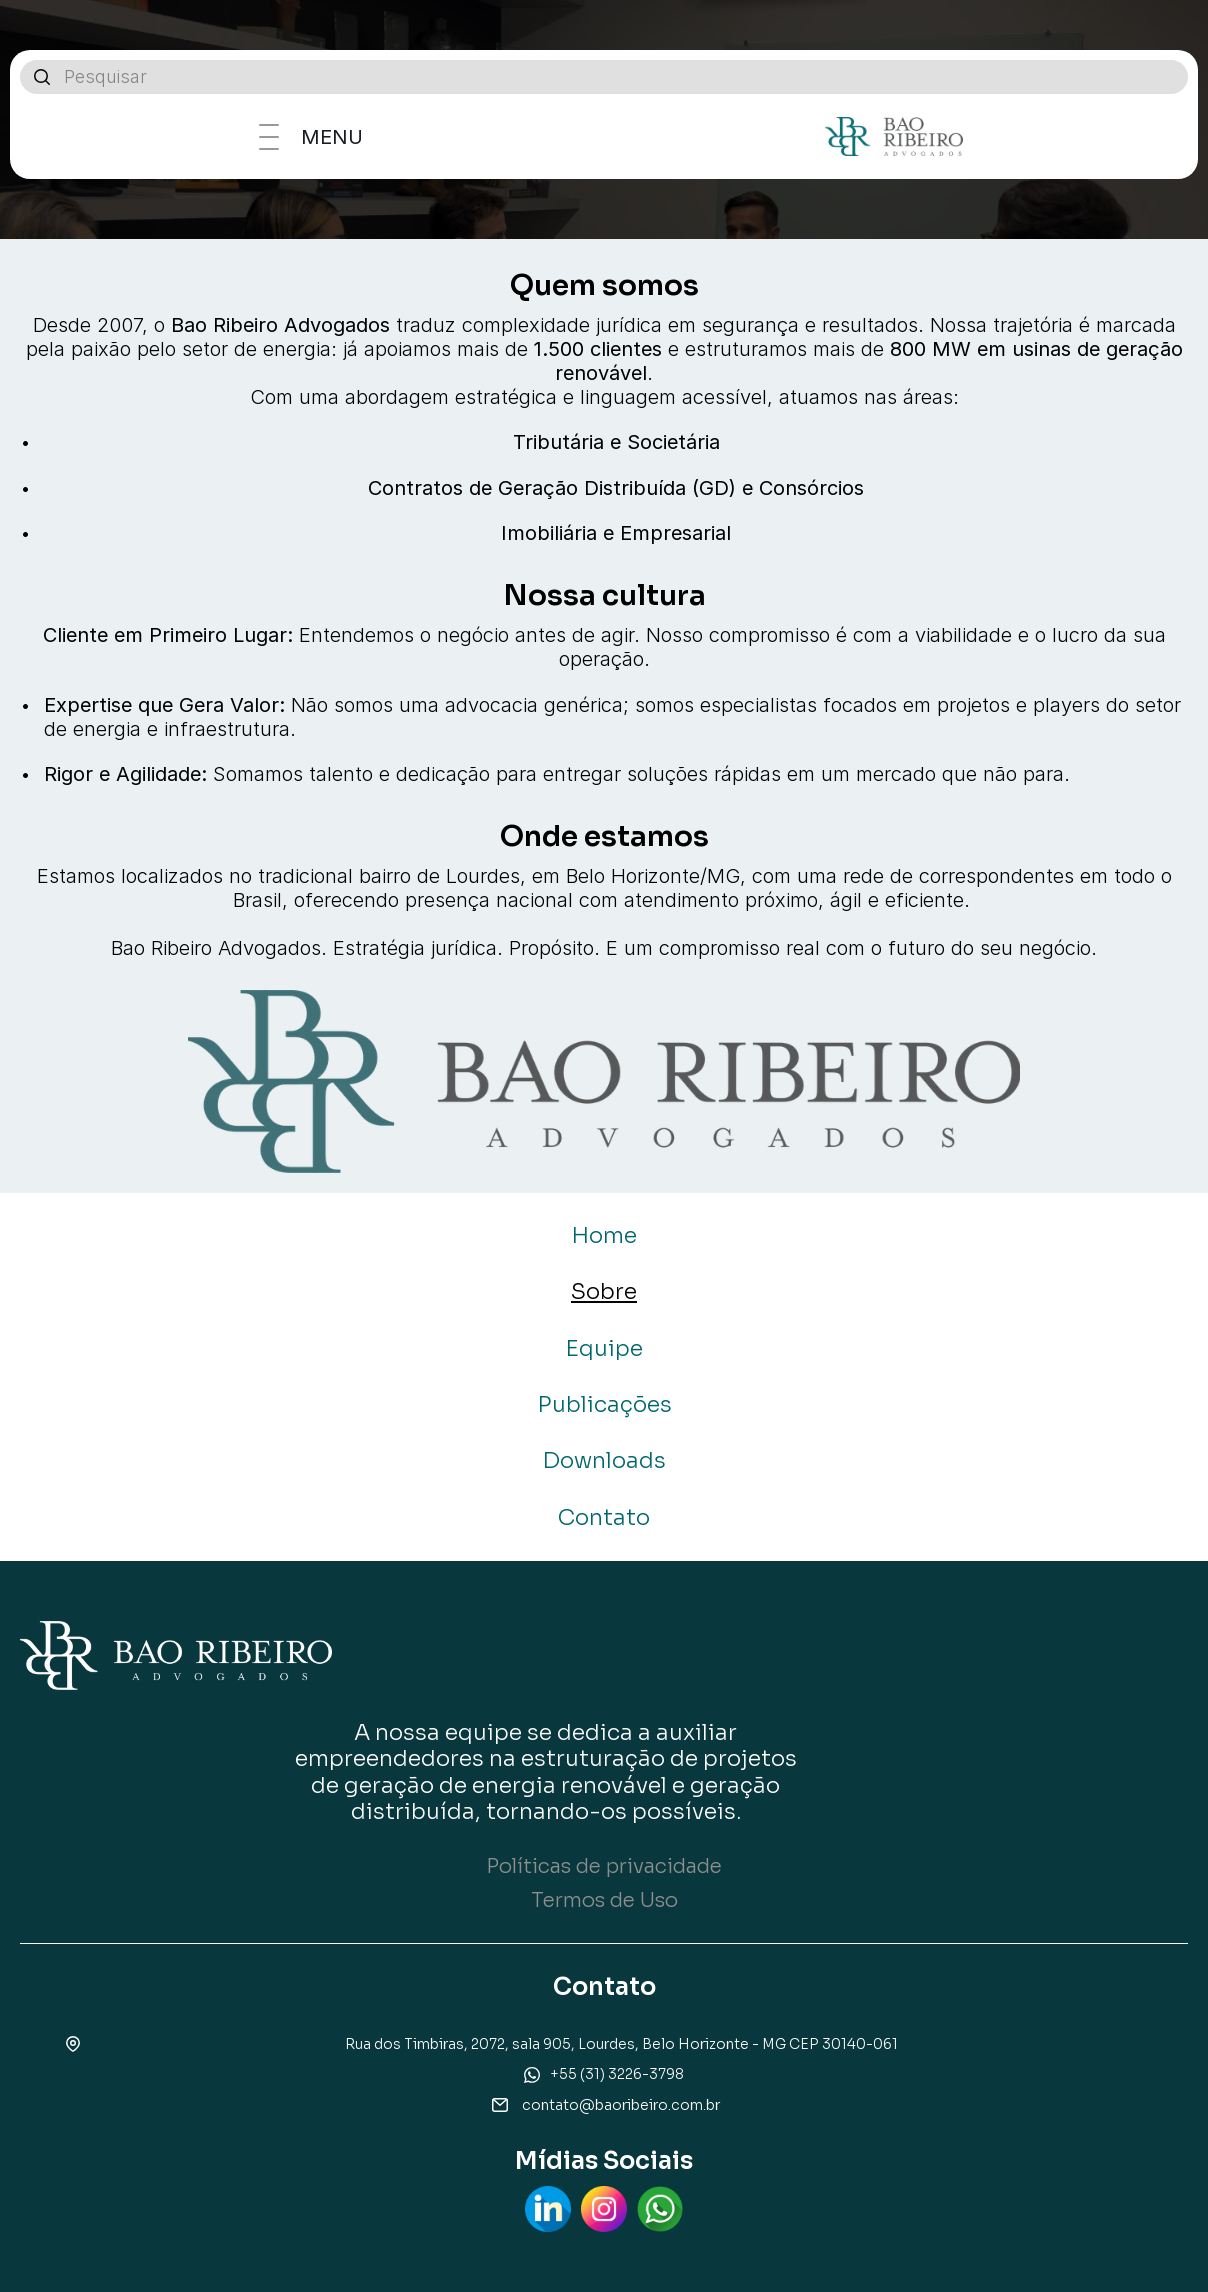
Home (604, 1235)
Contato (604, 1517)
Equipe (604, 1348)
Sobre (604, 1291)
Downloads (604, 1460)
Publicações (604, 1404)
